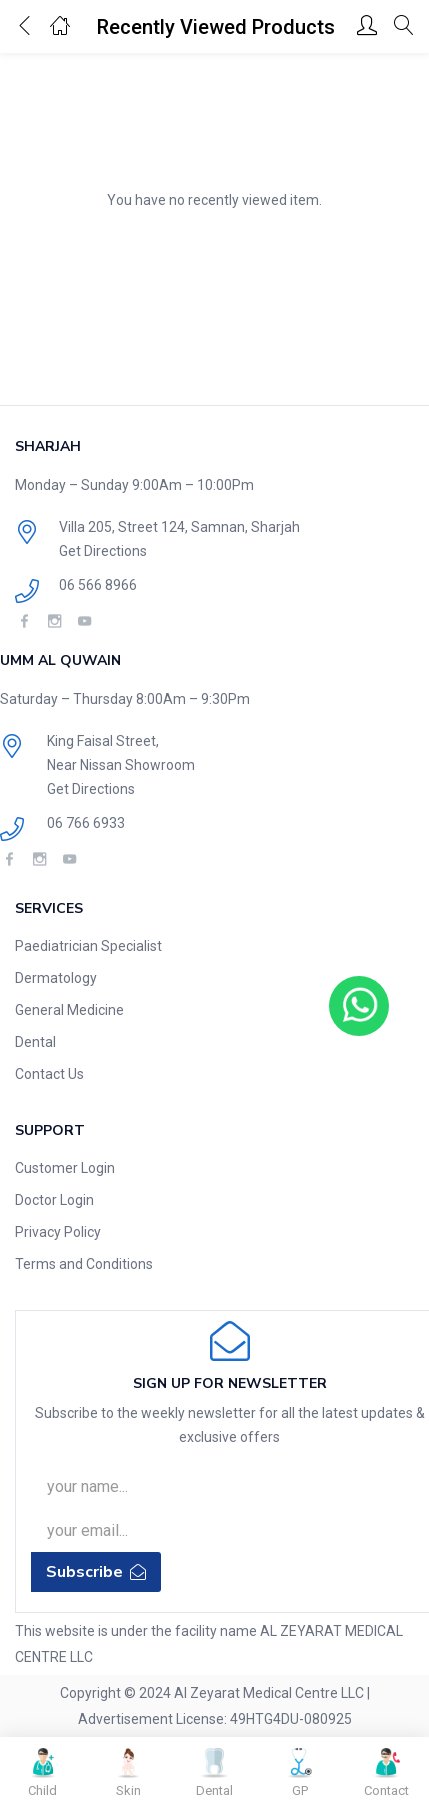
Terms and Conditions (84, 1264)
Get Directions (103, 551)
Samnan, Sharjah (245, 527)
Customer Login (65, 1168)
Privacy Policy (58, 1232)
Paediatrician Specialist (88, 946)
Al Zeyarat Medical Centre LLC (269, 1693)
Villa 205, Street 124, (125, 527)
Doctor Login (54, 1200)
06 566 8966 (98, 585)
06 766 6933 (86, 823)
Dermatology (56, 978)
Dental (35, 1042)
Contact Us (49, 1074)
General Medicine (69, 1010)
